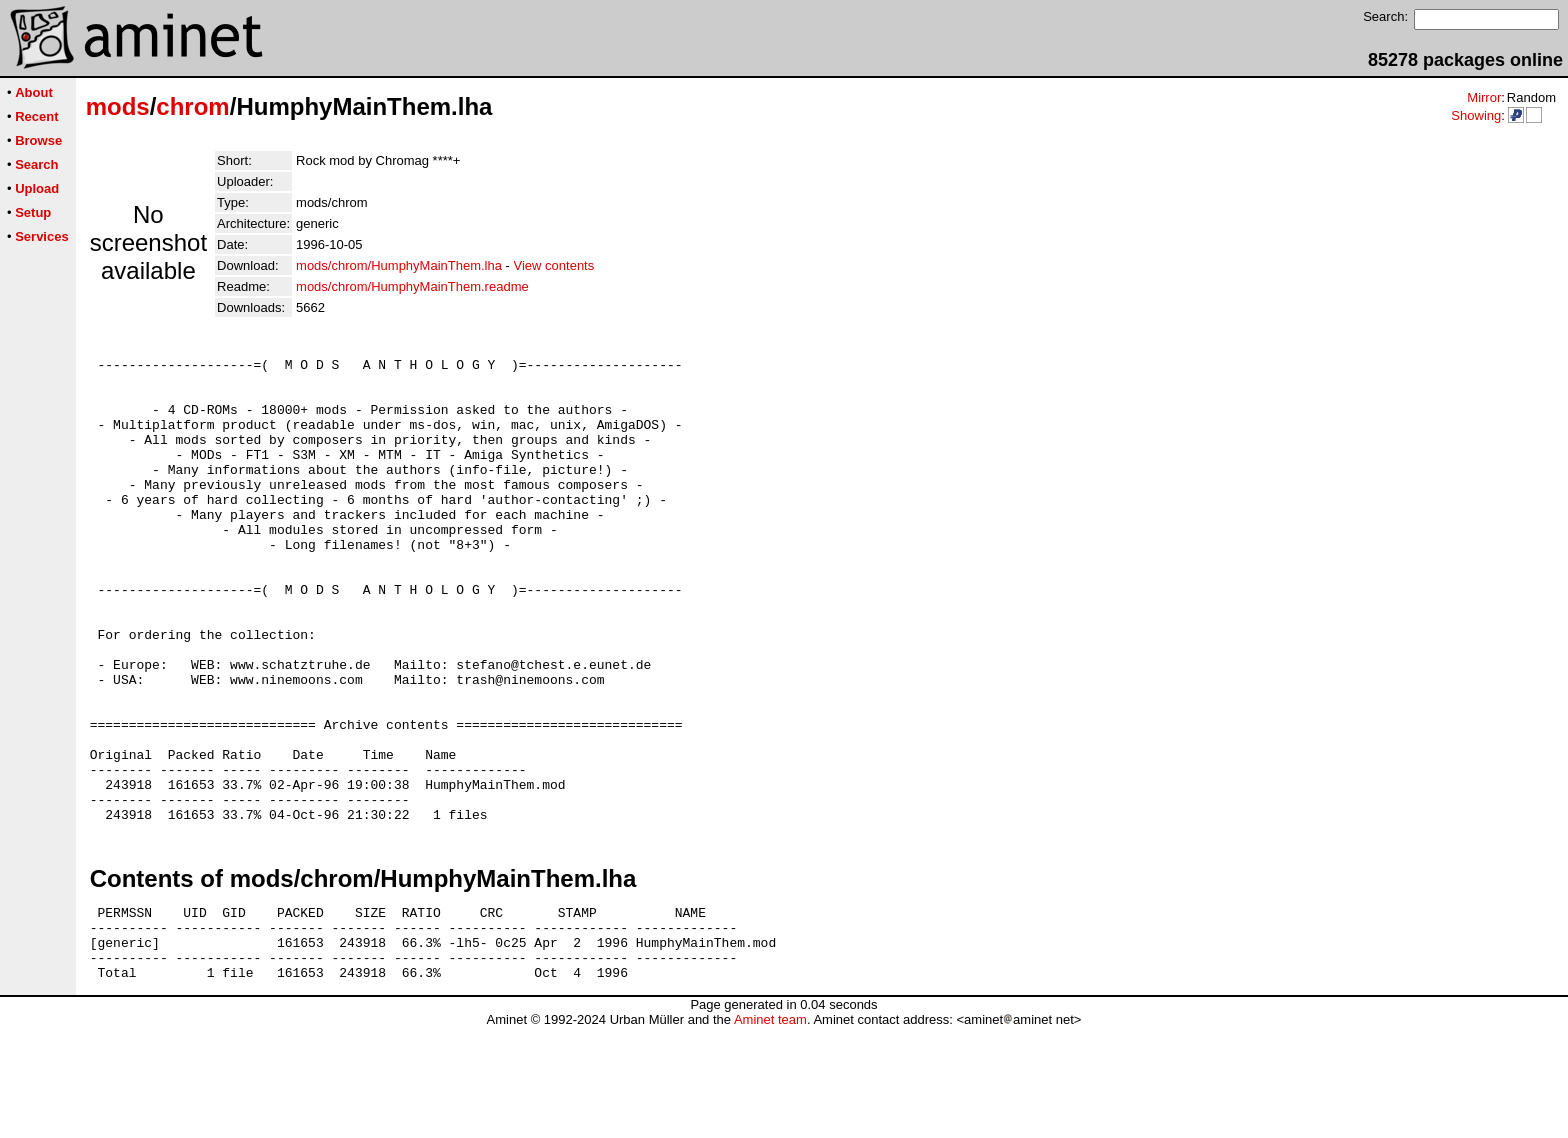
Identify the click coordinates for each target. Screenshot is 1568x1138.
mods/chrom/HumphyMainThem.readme (412, 286)
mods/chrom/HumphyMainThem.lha (399, 265)
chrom (192, 106)
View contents (554, 265)
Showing (1476, 115)
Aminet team (770, 1130)
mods (118, 106)
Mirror (1484, 97)
